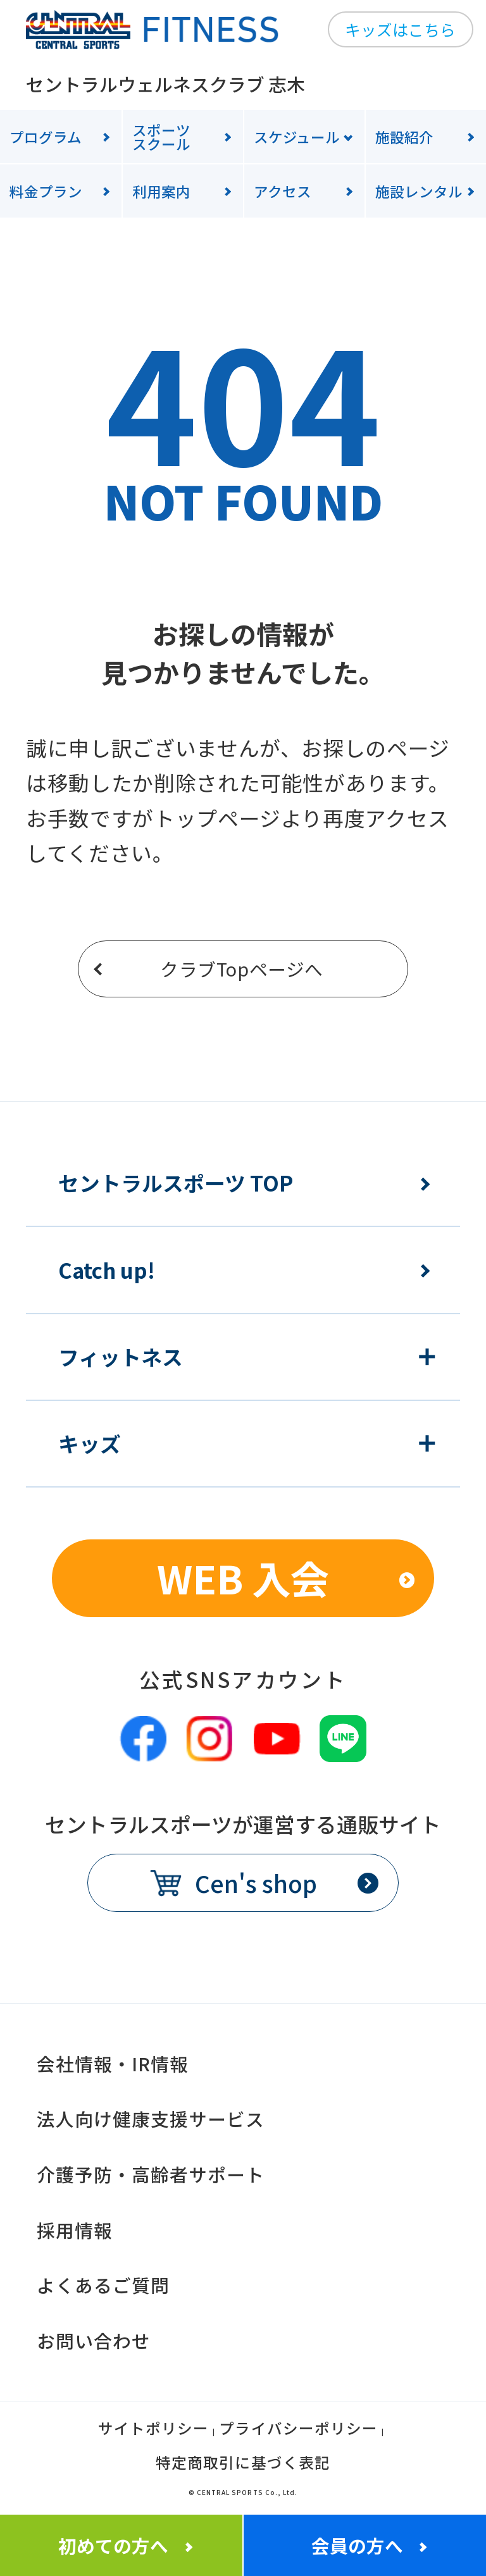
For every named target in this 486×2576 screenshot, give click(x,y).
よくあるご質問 (103, 2285)
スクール (187, 137)
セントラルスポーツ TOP (175, 1183)
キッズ (89, 1443)
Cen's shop (256, 1883)
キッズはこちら (400, 29)
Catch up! (106, 1270)
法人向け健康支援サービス (151, 2118)
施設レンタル (419, 191)
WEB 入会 (243, 1578)
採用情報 (75, 2230)
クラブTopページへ (241, 969)
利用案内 (161, 191)
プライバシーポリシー (298, 2430)
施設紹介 (404, 136)
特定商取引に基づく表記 (243, 2464)
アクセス (282, 191)
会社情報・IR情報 (113, 2063)
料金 (45, 191)
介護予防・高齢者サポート (151, 2174)
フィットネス (120, 1357)
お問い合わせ (94, 2340)
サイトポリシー (153, 2430)
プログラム (45, 136)
